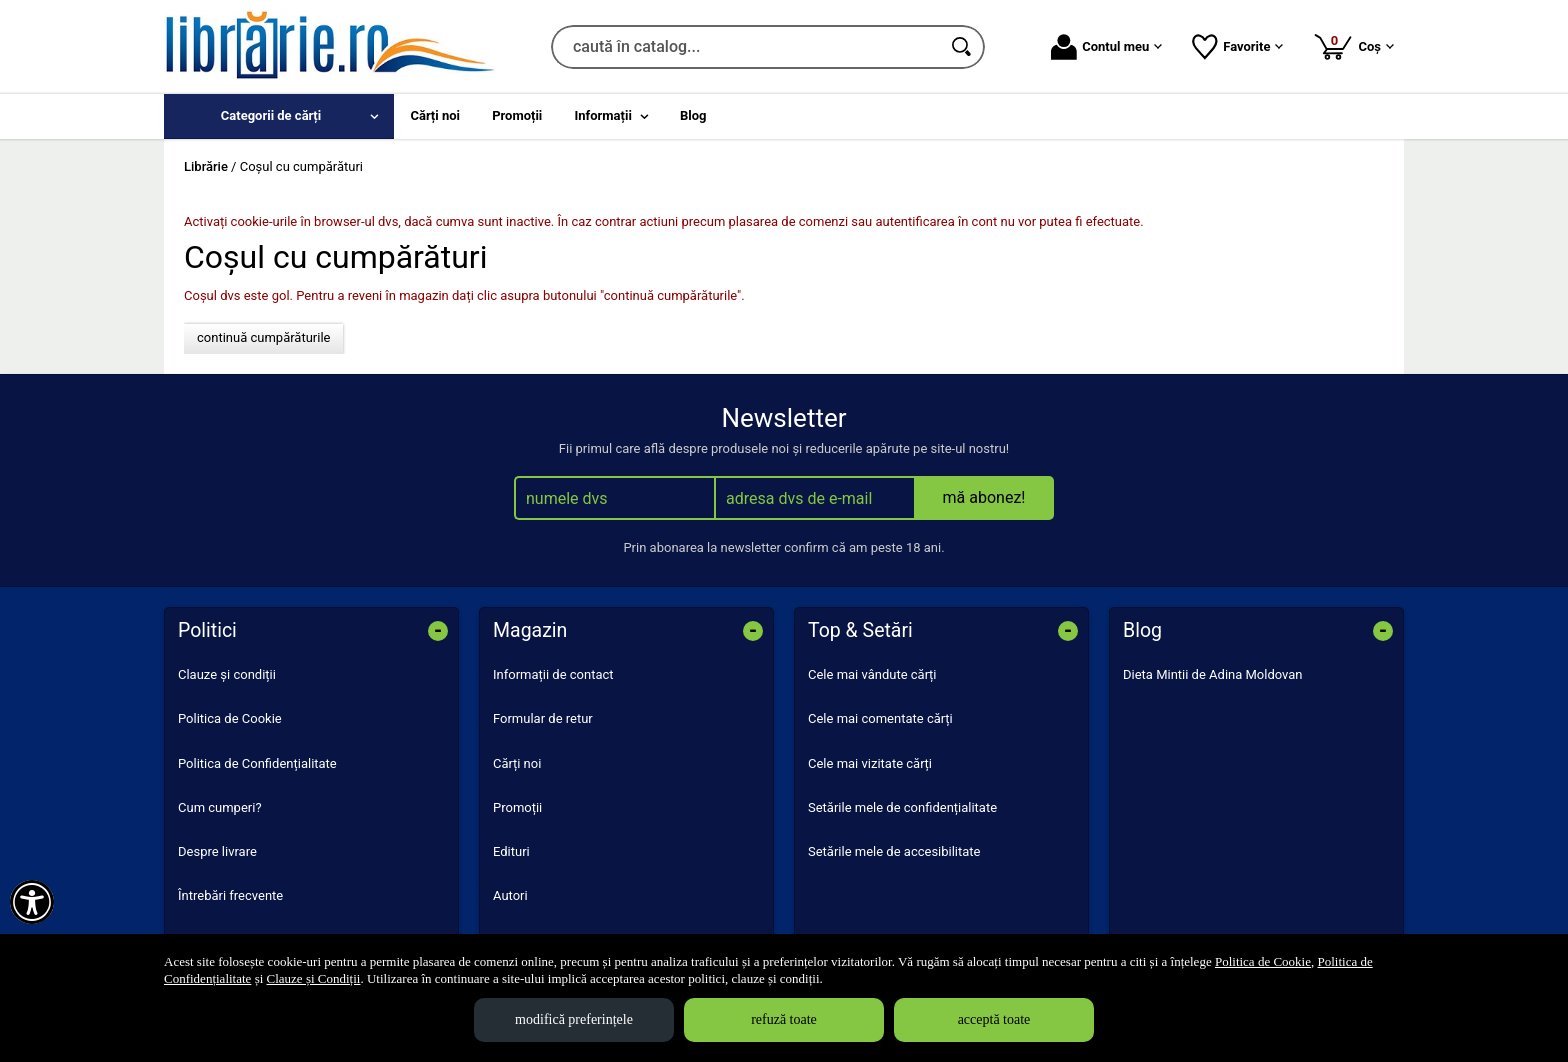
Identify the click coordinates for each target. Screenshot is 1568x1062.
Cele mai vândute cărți (872, 674)
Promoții (517, 807)
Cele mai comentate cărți (880, 718)
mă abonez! (984, 497)
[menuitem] (279, 116)
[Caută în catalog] (963, 47)
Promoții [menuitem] (517, 115)
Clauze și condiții (227, 674)
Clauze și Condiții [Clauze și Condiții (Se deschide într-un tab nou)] (314, 978)
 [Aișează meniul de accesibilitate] (32, 902)
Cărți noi (517, 763)
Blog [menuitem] (693, 115)
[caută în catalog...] (746, 47)
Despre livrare (217, 851)
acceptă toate (994, 1019)
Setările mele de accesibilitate (894, 851)
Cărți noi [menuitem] (435, 115)
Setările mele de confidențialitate (902, 807)
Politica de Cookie (230, 718)
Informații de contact (553, 674)
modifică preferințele (574, 1019)
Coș (1353, 46)
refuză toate (784, 1019)
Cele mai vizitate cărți (870, 763)
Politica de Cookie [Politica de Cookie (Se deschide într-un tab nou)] (1263, 961)
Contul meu (1106, 47)
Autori (510, 895)
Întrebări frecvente (230, 895)
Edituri (511, 851)
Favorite (1237, 47)
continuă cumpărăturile (263, 337)
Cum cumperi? (220, 807)
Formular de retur (543, 718)
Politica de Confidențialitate (257, 763)
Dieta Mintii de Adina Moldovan (1213, 674)
